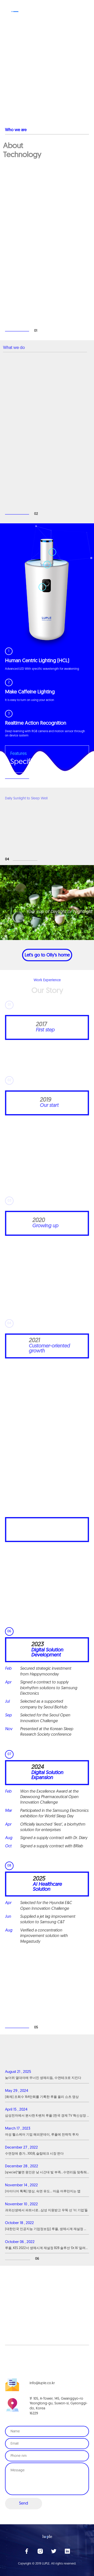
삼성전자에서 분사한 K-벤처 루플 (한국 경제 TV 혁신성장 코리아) (47, 2115)
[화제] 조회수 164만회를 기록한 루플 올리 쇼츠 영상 (42, 2097)
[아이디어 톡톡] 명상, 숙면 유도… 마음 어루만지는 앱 (42, 2191)
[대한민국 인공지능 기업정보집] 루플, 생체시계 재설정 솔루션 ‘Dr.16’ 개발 (47, 2229)
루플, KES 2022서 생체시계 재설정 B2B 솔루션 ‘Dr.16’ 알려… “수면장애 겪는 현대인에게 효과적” (47, 2248)
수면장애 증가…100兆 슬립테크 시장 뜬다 (34, 2153)
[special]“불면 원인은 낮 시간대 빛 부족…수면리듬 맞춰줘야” (47, 2172)
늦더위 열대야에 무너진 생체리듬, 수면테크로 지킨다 (43, 2078)
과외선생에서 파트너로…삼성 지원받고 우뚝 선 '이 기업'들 (46, 2210)
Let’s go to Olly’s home (47, 955)
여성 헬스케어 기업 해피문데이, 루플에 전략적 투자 (42, 2134)
